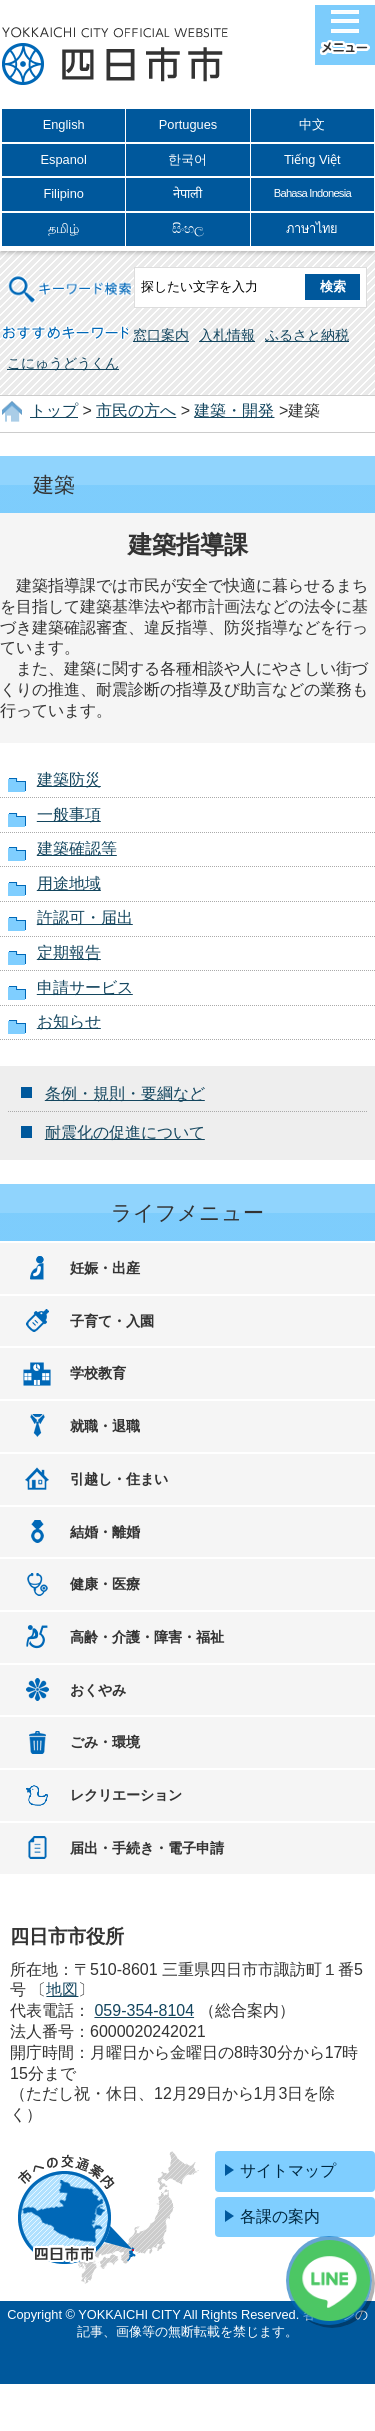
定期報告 (69, 952)
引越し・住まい (119, 1479)
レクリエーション (126, 1795)
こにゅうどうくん (63, 363)
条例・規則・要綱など (125, 1093)
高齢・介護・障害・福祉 (147, 1637)
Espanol (64, 159)
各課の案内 (280, 2216)
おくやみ (98, 1690)
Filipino (63, 193)
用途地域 (69, 883)
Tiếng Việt (312, 159)
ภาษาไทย (312, 228)
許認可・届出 (85, 917)
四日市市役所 (115, 57)
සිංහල (188, 228)
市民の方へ (136, 410)
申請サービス (85, 987)
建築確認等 (77, 848)
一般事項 (69, 814)
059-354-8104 (144, 2010)
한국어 (187, 159)
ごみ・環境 (105, 1742)
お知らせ (69, 1021)
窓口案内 (161, 335)
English (64, 124)
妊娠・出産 (105, 1268)
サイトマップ (288, 2170)
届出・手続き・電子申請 (147, 1848)
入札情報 (227, 335)
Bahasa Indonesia (312, 193)
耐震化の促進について (125, 1132)
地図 (62, 1989)
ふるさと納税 (307, 335)
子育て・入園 (112, 1321)
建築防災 (69, 779)
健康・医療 (105, 1584)
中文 (312, 124)
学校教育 (98, 1373)
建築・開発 (234, 410)
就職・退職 (105, 1426)
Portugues (188, 124)
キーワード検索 (71, 276)
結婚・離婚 (105, 1532)
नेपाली (187, 193)
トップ (54, 410)
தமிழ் (63, 228)
